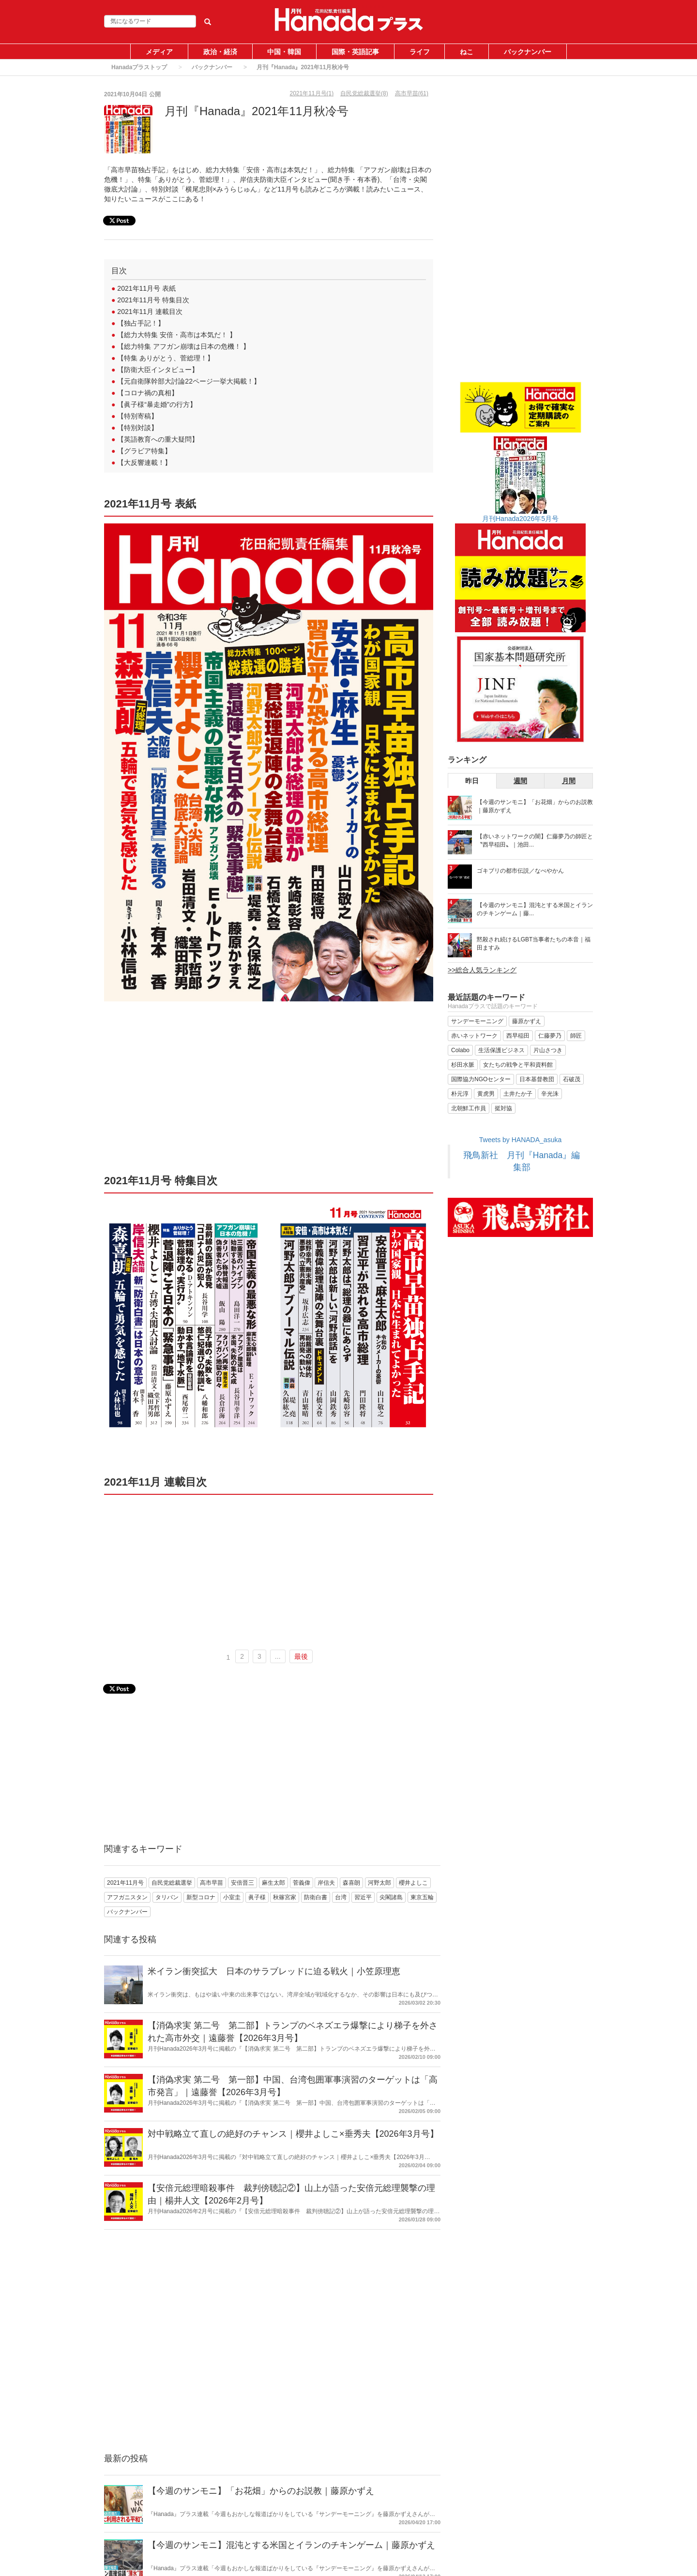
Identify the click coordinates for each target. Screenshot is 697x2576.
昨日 (472, 781)
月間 (569, 781)
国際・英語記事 (355, 52)
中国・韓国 (284, 52)
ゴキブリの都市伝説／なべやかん (520, 870)
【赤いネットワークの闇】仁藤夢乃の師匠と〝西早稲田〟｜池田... (535, 840)
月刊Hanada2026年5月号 (520, 518)
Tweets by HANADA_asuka (520, 1140)
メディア (159, 52)
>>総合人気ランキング (482, 970)
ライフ (419, 52)
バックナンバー (527, 52)
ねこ (466, 52)
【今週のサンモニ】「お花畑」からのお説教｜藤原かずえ (261, 2491)
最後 (301, 1656)
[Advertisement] (268, 1091)
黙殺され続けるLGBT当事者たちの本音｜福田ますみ (534, 943)
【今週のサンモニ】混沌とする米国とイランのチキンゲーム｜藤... (535, 909)
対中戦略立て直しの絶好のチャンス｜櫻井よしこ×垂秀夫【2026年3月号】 (293, 2134)
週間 (520, 781)
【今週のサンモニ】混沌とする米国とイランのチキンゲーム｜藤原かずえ (291, 2545)
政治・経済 (220, 52)
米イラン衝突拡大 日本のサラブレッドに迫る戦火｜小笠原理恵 (274, 1971)
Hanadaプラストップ (139, 67)
